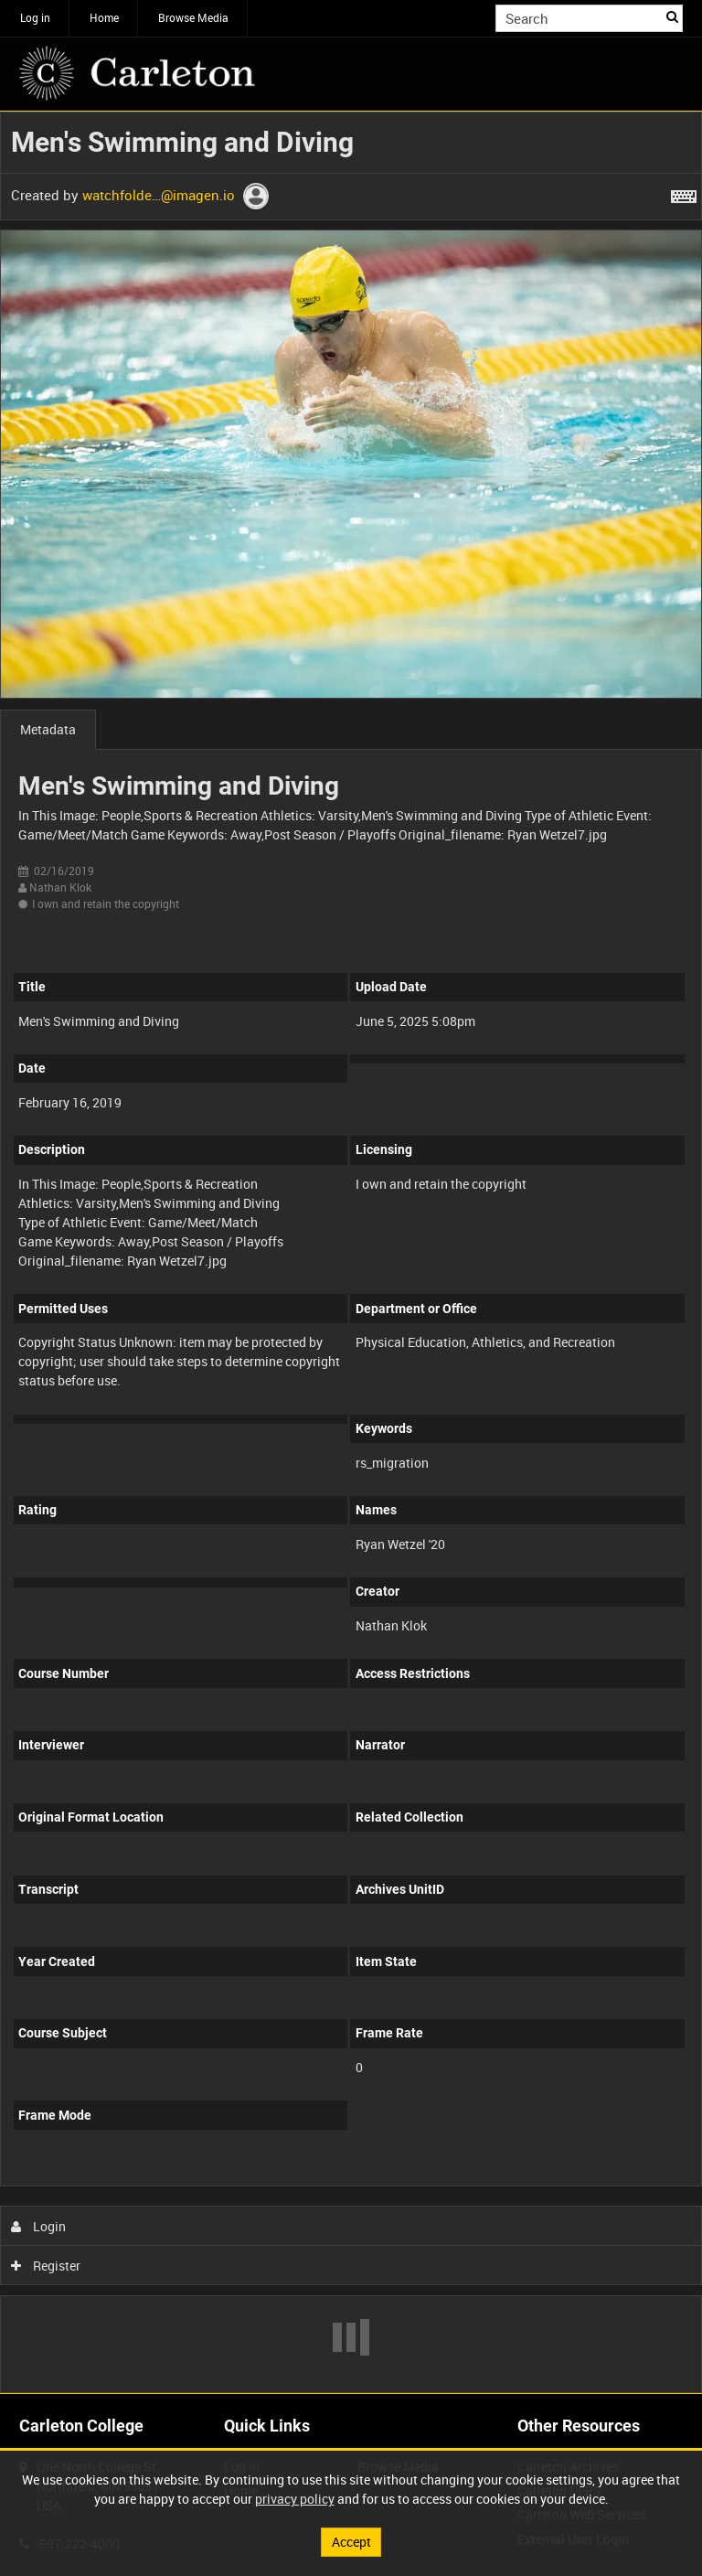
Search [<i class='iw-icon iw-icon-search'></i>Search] (672, 16)
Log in (35, 17)
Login (39, 2226)
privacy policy (295, 2498)
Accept (351, 2541)
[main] (351, 1252)
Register (46, 2265)
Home (104, 17)
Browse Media (193, 17)
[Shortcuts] (684, 193)
